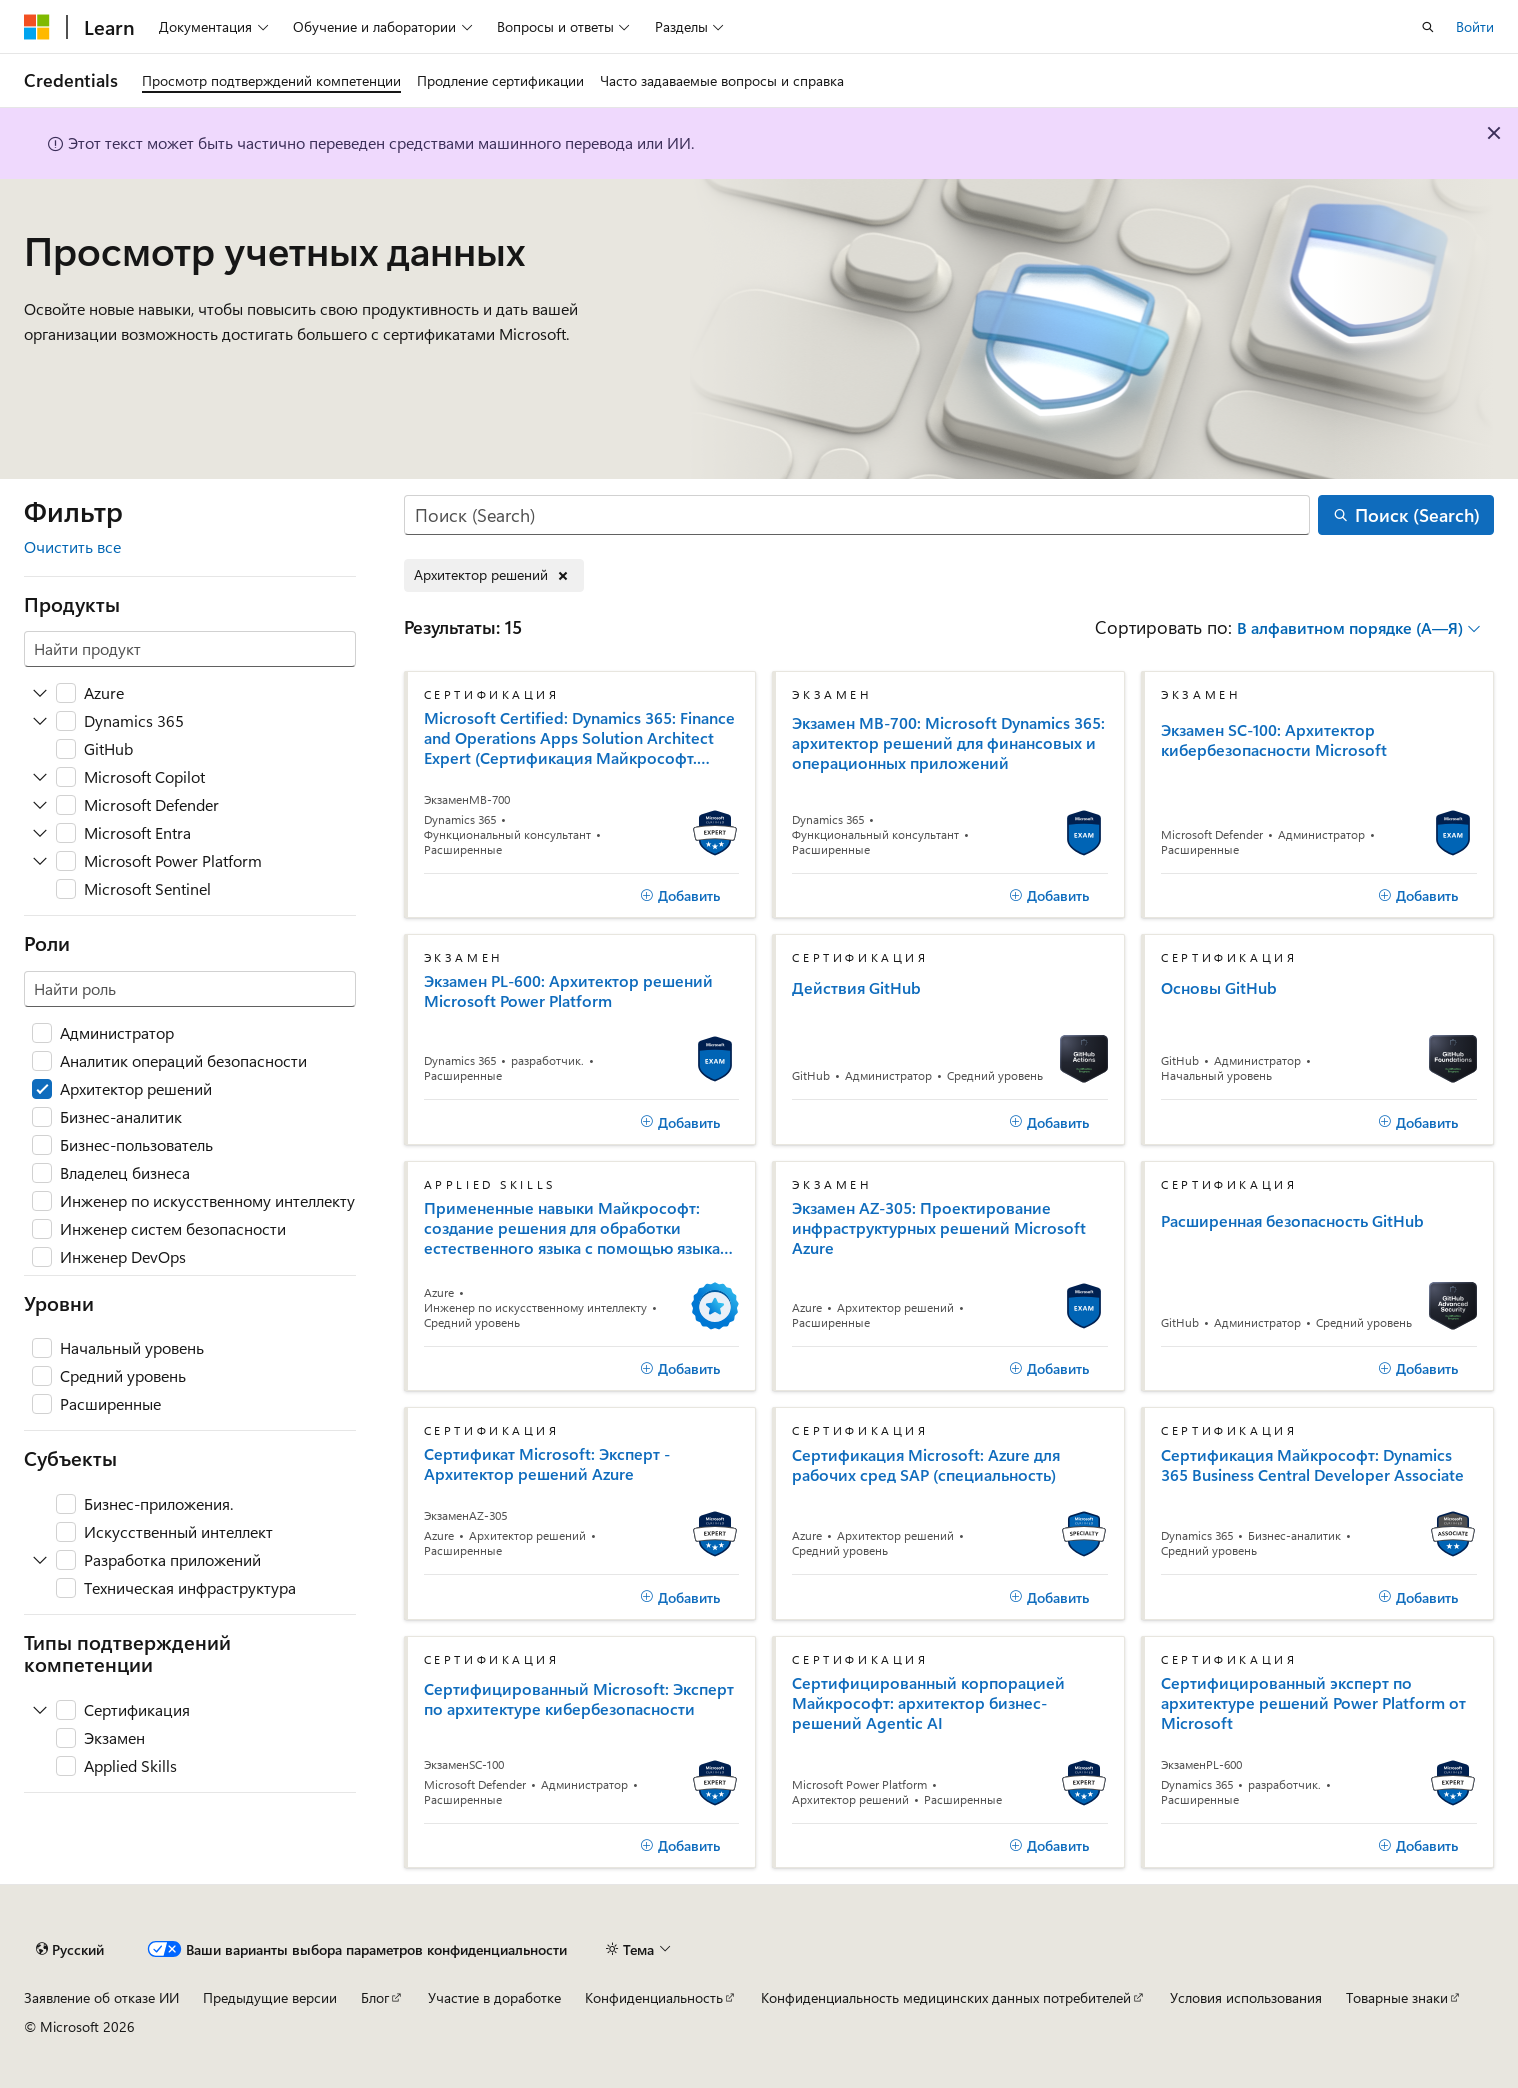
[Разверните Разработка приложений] (40, 1560)
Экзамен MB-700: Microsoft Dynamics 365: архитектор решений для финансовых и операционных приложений (948, 743)
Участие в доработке (494, 1997)
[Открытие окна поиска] (1428, 27)
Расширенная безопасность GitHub (1292, 1221)
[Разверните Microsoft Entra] (40, 833)
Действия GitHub (856, 988)
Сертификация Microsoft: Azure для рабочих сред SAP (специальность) (926, 1465)
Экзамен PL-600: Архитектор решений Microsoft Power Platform (568, 991)
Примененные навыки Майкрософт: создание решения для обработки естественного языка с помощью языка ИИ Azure (572, 1228)
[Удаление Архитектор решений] (494, 575)
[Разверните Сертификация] (40, 1710)
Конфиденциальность (654, 1997)
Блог (375, 1997)
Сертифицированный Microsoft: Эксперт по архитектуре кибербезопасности (579, 1699)
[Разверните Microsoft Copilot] (40, 777)
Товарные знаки (1397, 1997)
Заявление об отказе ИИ (101, 1997)
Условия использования (1246, 1997)
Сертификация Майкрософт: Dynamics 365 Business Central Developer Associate (1312, 1465)
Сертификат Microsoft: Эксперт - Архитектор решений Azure (547, 1464)
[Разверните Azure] (40, 693)
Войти (1475, 26)
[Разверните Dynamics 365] (40, 721)
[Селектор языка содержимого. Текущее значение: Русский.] (70, 1949)
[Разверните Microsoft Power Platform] (40, 861)
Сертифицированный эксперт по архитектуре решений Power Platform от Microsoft (1313, 1703)
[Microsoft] (37, 27)
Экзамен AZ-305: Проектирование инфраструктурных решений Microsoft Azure (939, 1228)
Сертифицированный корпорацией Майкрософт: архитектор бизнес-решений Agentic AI (928, 1703)
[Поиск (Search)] (857, 515)
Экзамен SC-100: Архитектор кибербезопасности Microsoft (1274, 740)
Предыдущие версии (270, 1997)
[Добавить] (680, 896)
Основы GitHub (1219, 988)
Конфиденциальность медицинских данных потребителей (946, 1997)
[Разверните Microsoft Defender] (40, 805)
